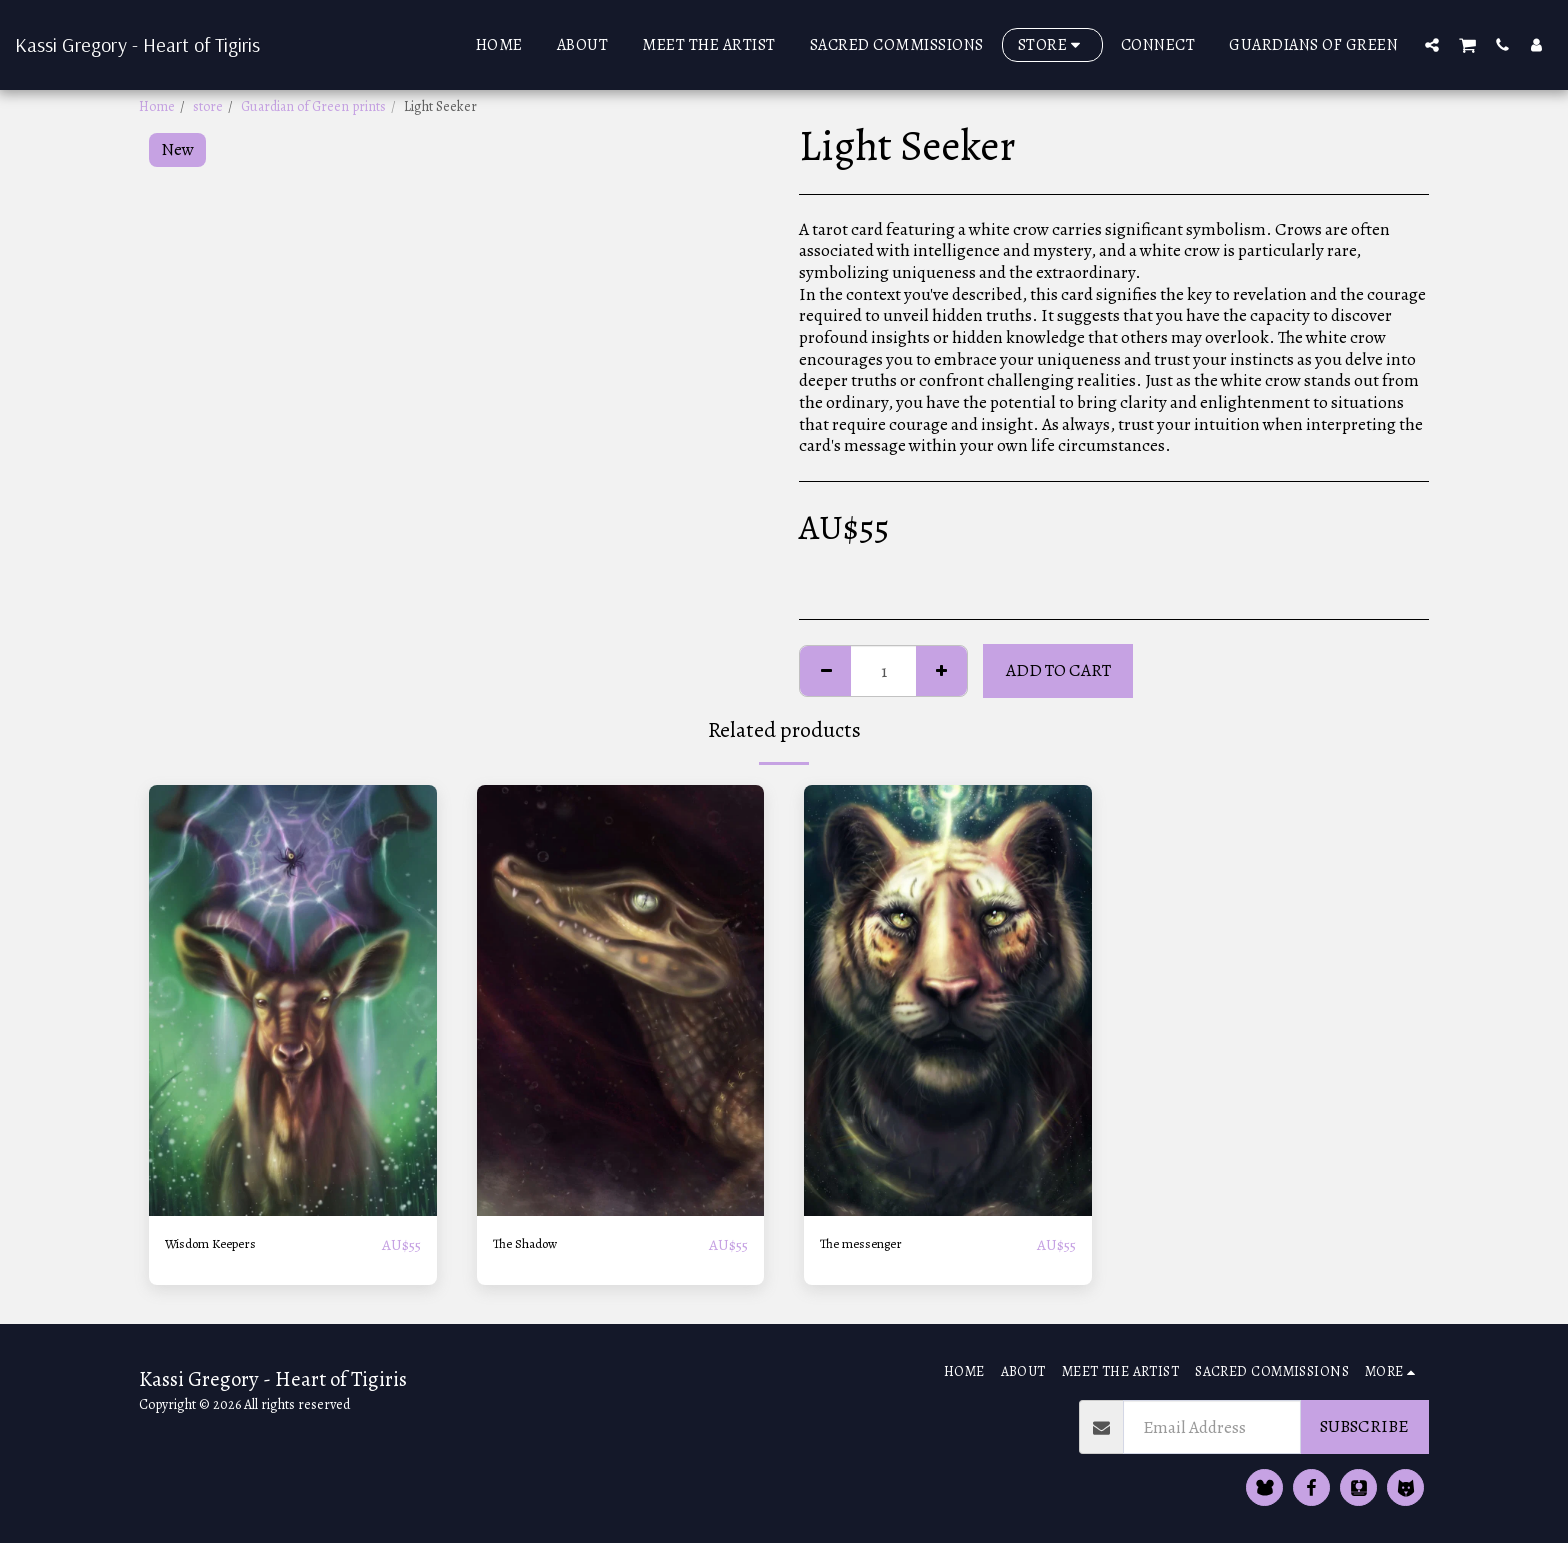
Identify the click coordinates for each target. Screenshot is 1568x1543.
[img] (293, 1000)
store (208, 106)
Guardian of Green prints (313, 106)
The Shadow (535, 1244)
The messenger (873, 1244)
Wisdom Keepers (225, 1244)
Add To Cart (1058, 670)
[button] (1432, 44)
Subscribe (1364, 1426)
